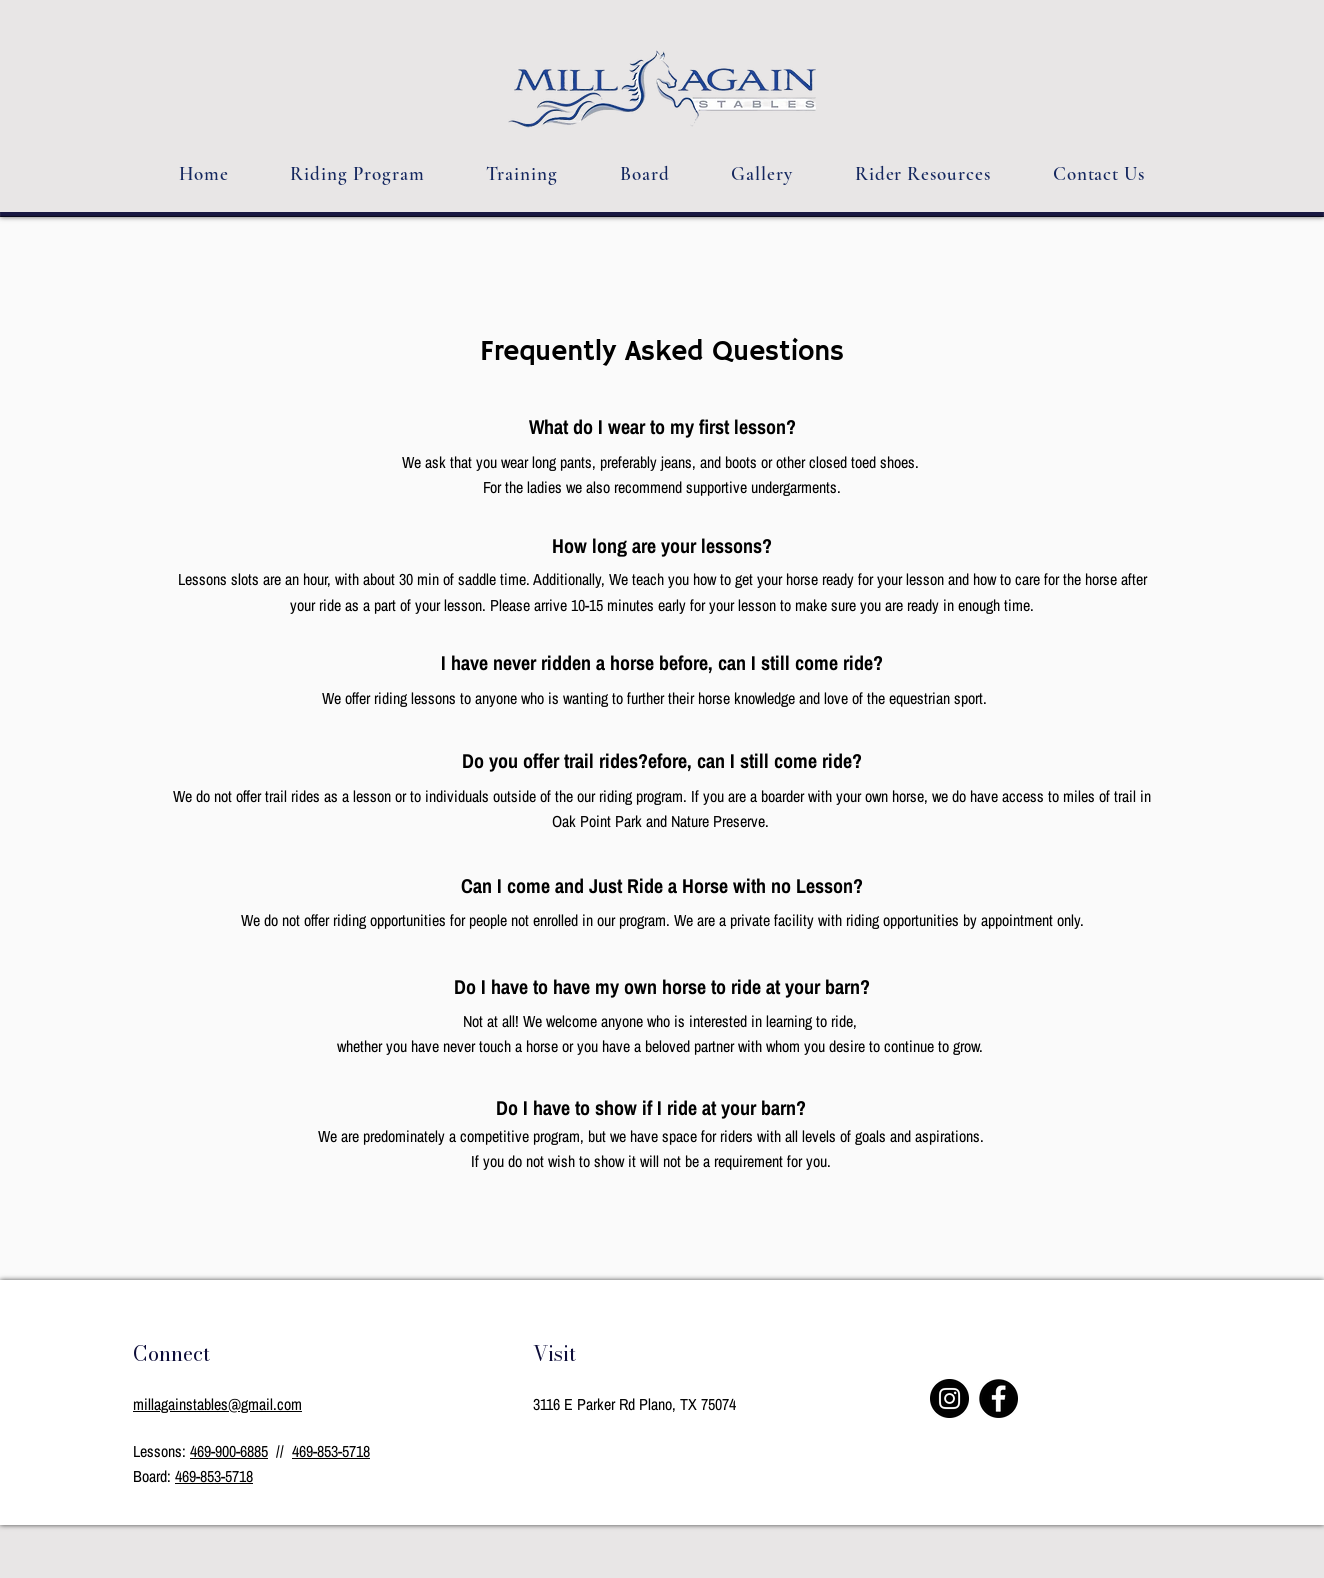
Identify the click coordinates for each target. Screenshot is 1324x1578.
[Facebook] (998, 1398)
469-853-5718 (331, 1451)
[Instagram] (949, 1398)
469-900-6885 (229, 1451)
